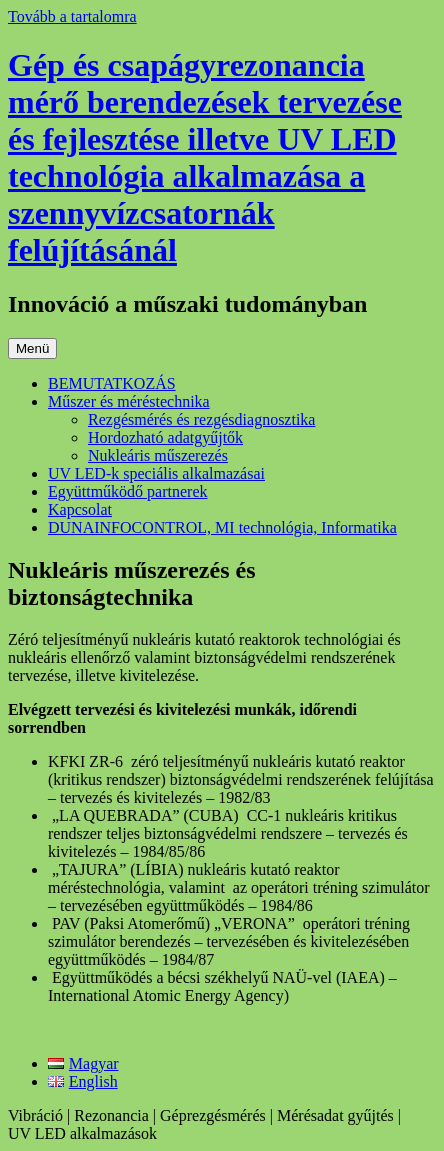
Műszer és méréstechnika (129, 401)
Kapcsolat (80, 509)
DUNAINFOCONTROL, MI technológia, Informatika (222, 527)
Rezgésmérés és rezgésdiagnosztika (201, 419)
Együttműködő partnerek (128, 491)
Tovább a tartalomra (72, 16)
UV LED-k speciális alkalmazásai (156, 473)
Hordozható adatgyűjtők (165, 437)
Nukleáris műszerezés (158, 455)
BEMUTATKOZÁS (112, 383)
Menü (32, 348)
